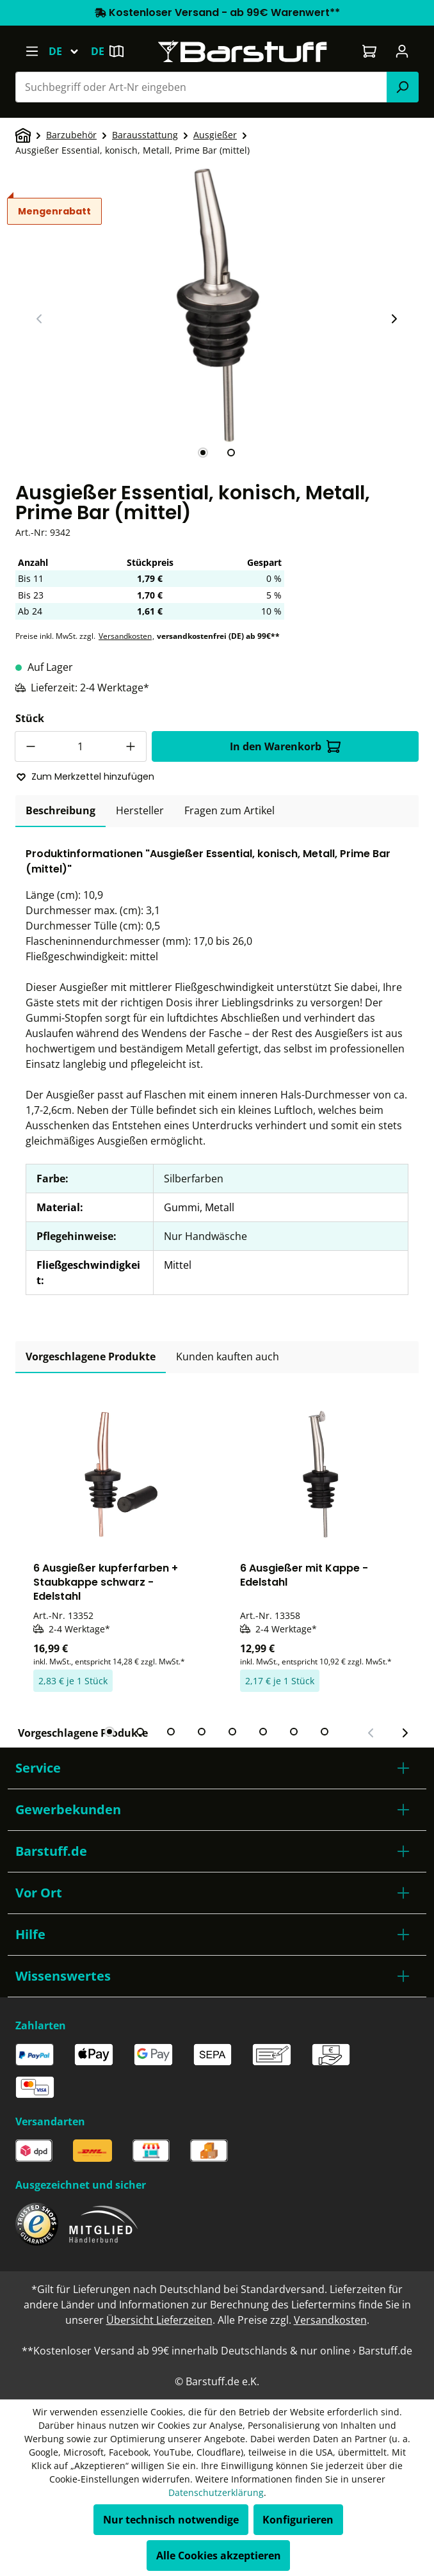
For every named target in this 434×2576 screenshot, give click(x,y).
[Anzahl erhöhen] (131, 746)
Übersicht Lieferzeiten (159, 2320)
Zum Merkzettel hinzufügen (85, 776)
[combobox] (201, 87)
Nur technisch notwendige (171, 2520)
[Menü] (31, 51)
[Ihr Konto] (402, 51)
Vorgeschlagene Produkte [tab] (91, 1356)
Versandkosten (125, 636)
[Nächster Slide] (394, 319)
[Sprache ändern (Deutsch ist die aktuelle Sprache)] (69, 51)
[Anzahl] (81, 746)
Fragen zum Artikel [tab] (229, 810)
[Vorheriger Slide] (40, 319)
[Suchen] (403, 87)
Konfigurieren (298, 2520)
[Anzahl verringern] (30, 746)
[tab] (203, 453)
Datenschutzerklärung (216, 2492)
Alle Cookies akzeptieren (218, 2555)
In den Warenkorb (285, 746)
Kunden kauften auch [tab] (227, 1356)
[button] (217, 1768)
